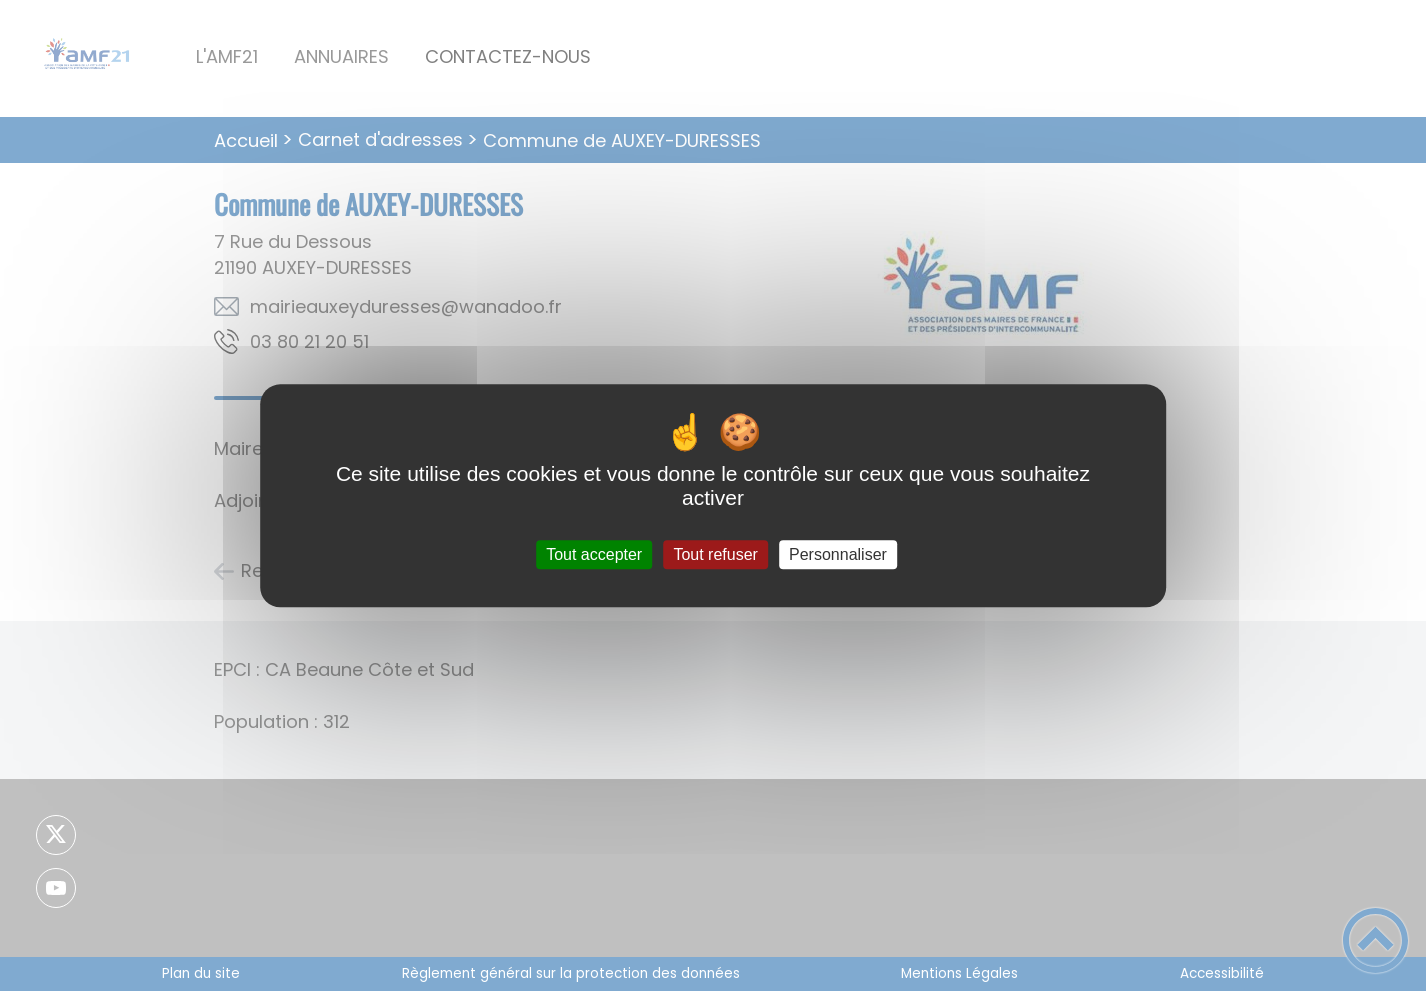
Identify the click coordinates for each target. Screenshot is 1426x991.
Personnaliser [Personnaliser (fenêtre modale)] (838, 554)
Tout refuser (715, 554)
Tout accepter (594, 554)
